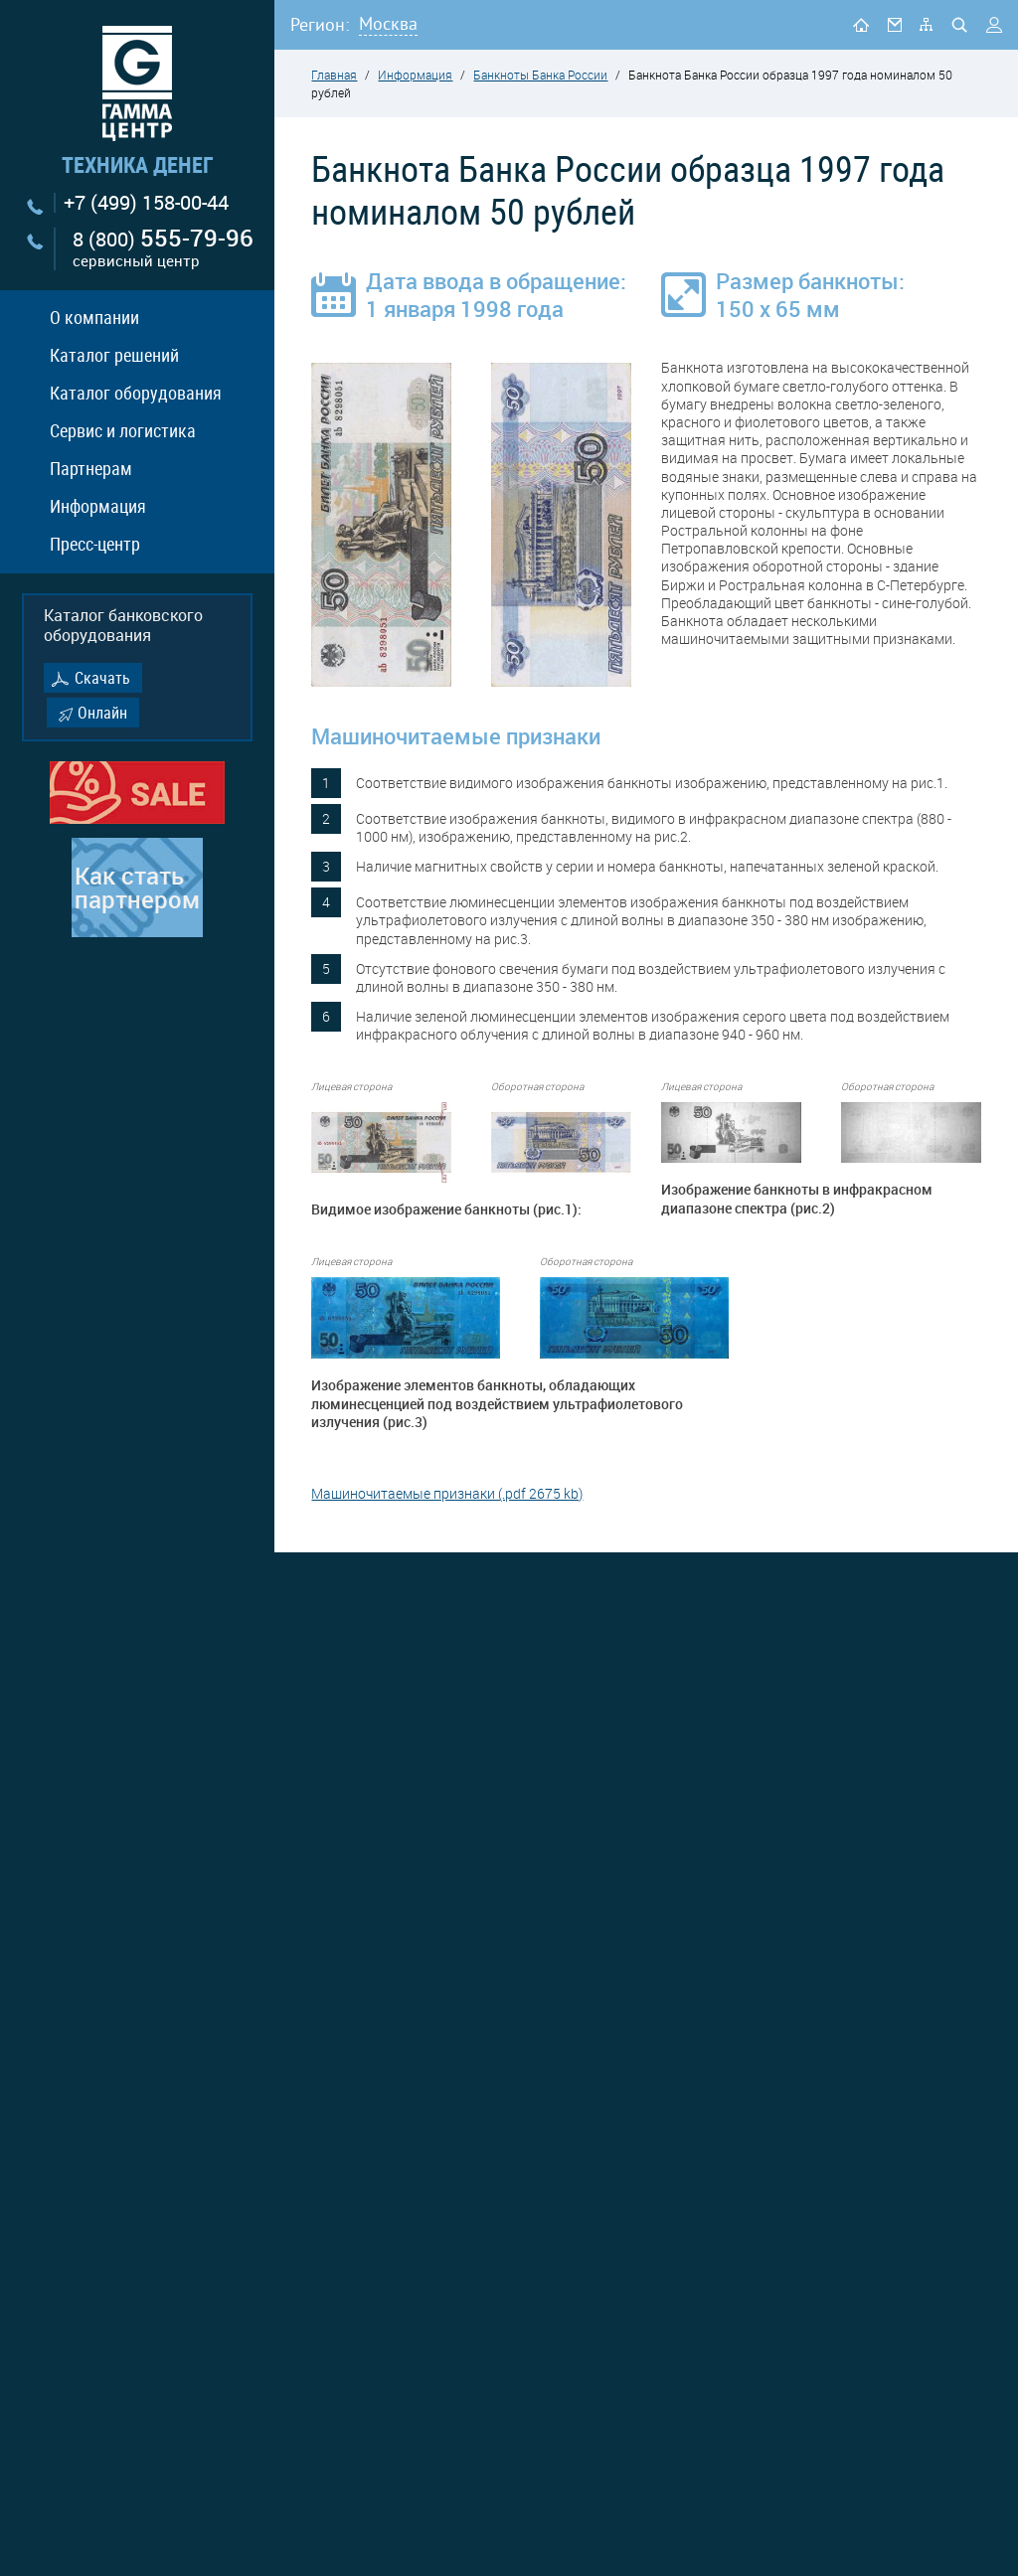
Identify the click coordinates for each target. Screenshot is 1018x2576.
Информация (98, 506)
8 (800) (163, 249)
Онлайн (102, 713)
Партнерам (91, 468)
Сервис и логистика (123, 430)
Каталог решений (114, 355)
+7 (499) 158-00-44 (146, 203)
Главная (334, 74)
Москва (388, 23)
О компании (94, 317)
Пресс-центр (95, 544)
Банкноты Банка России (540, 74)
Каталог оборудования (136, 392)
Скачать (102, 678)
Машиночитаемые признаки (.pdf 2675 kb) (447, 1493)
